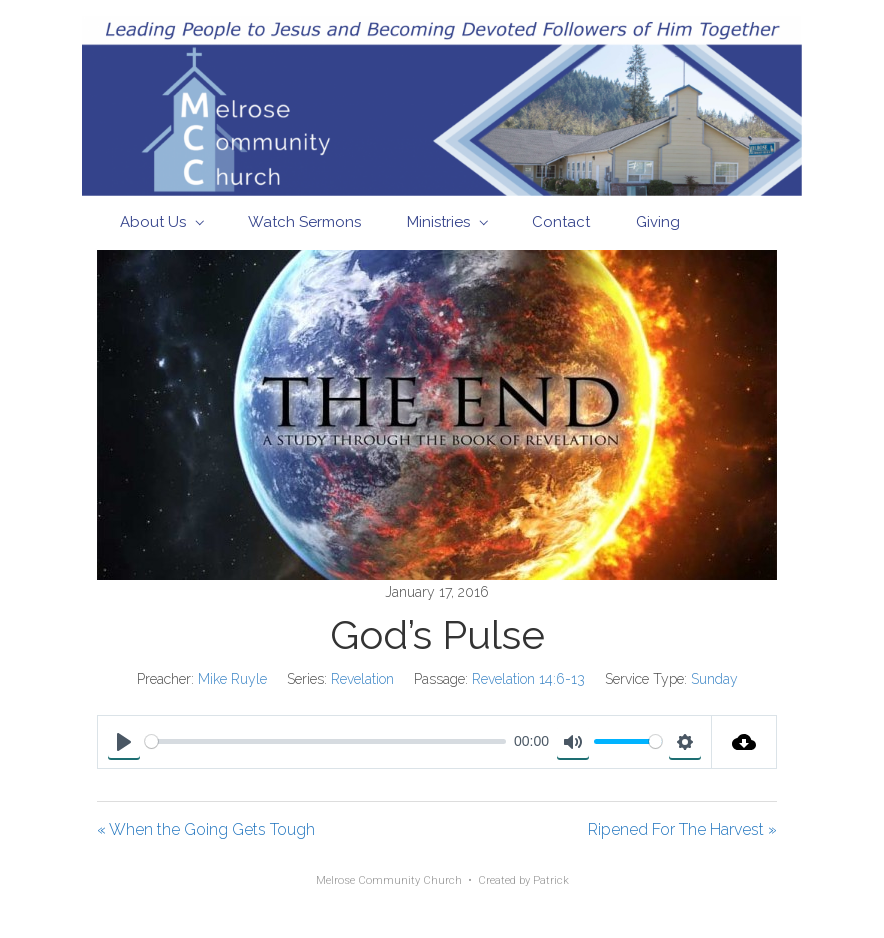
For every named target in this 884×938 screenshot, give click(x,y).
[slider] (325, 741)
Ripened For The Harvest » (682, 829)
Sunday (714, 679)
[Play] (124, 742)
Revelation (362, 679)
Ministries (438, 222)
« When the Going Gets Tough (206, 829)
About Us (153, 222)
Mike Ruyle (232, 679)
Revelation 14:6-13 (528, 679)
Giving (658, 222)
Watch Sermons (304, 222)
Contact (561, 222)
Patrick (551, 880)
